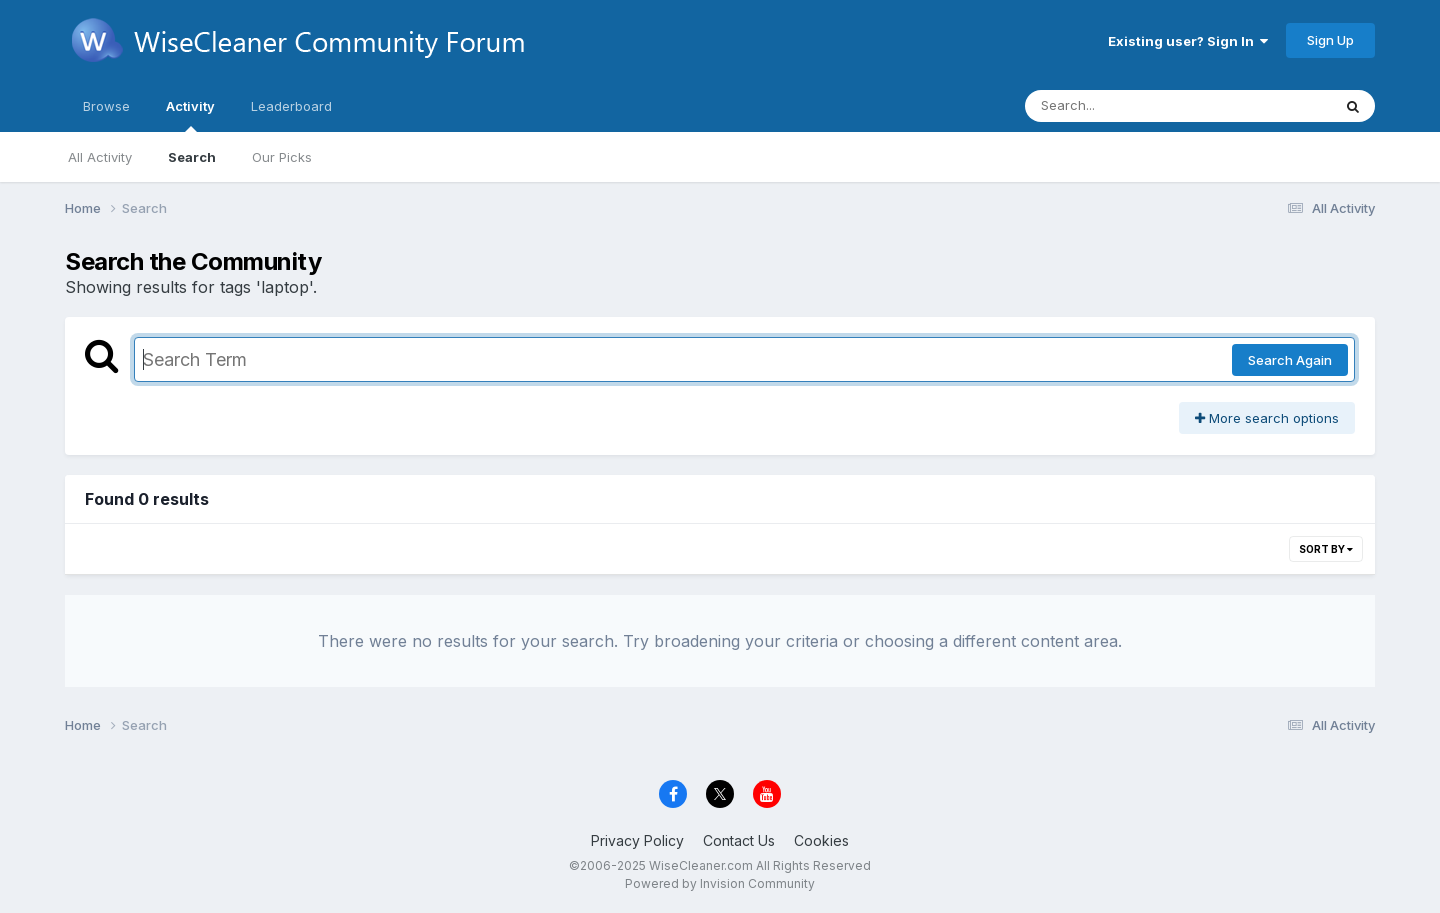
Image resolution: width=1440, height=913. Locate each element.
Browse (106, 106)
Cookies (821, 840)
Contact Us (739, 840)
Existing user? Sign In (1188, 41)
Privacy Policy (637, 840)
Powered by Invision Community (720, 883)
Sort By (1326, 549)
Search (192, 157)
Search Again (1290, 360)
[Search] (1123, 106)
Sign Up (1330, 40)
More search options (1267, 418)
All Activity (100, 157)
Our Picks (282, 157)
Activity (190, 115)
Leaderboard (291, 106)
